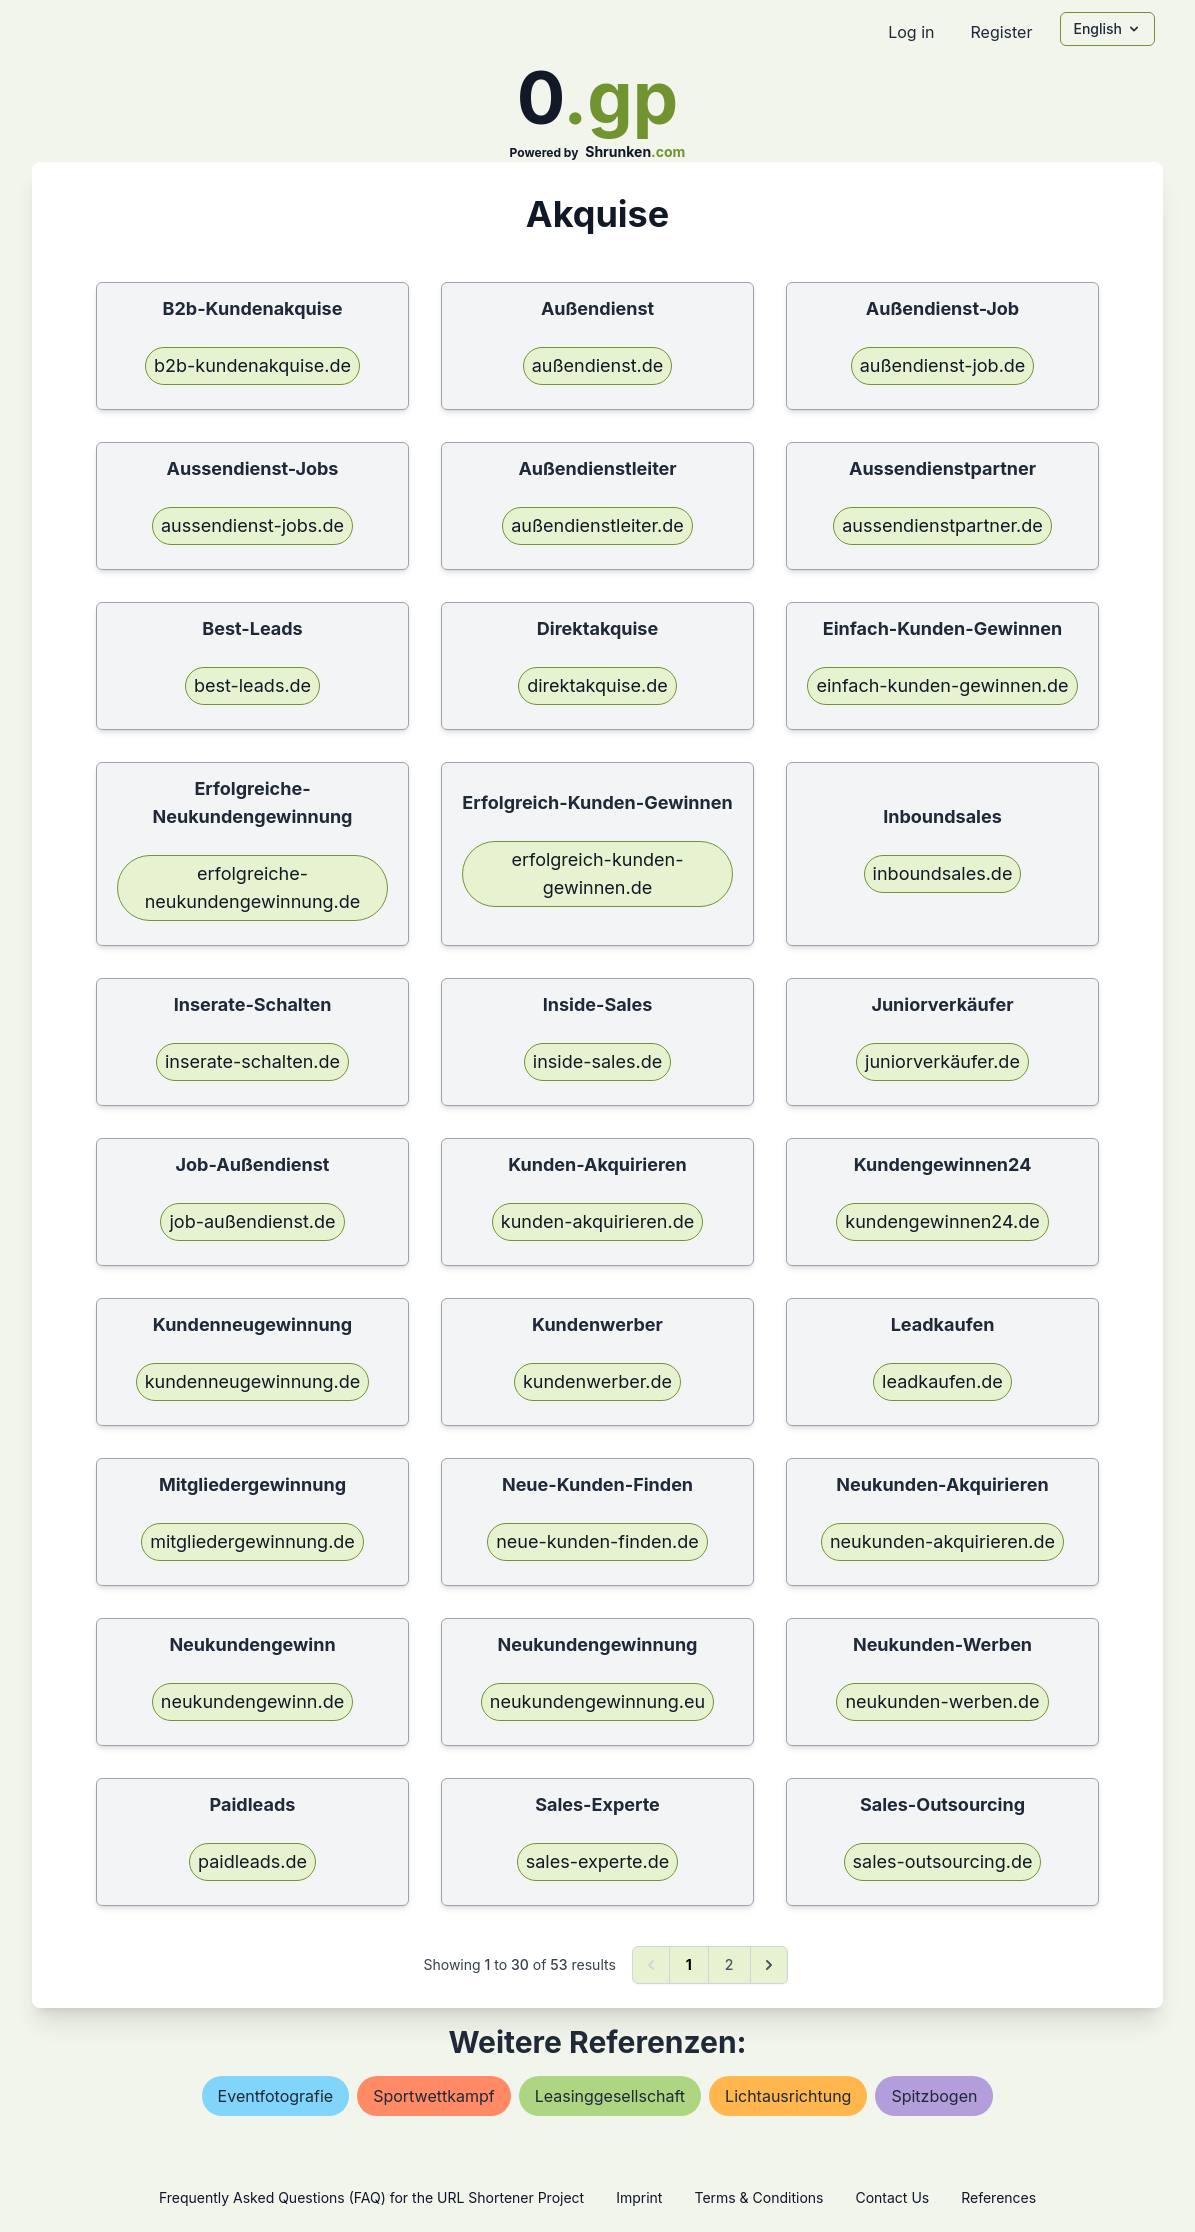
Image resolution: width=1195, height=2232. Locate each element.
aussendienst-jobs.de (252, 525)
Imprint (639, 2197)
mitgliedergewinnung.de (252, 1541)
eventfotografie (276, 2096)
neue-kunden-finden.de (597, 1541)
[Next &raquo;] (769, 1965)
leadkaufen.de (942, 1381)
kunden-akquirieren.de (597, 1221)
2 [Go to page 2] (729, 1964)
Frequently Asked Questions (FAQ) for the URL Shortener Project (371, 2197)
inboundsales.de (943, 873)
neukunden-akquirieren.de (942, 1541)
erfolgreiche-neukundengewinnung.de (253, 887)
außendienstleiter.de (597, 525)
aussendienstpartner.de (942, 525)
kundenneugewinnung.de (253, 1381)
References (998, 2197)
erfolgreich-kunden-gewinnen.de (597, 873)
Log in (911, 32)
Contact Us (892, 2197)
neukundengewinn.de (252, 1701)
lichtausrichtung (788, 2096)
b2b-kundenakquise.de (252, 365)
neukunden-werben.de (942, 1701)
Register (1001, 32)
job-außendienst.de (252, 1221)
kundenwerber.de (597, 1381)
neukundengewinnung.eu (597, 1701)
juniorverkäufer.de (942, 1061)
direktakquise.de (597, 685)
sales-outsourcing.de (943, 1861)
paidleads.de (252, 1861)
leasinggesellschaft (610, 2096)
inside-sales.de (597, 1061)
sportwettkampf (434, 2096)
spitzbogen (934, 2096)
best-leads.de (252, 685)
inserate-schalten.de (252, 1061)
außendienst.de (598, 365)
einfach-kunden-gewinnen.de (942, 685)
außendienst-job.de (943, 365)
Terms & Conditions (758, 2197)
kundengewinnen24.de (942, 1221)
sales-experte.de (598, 1861)
